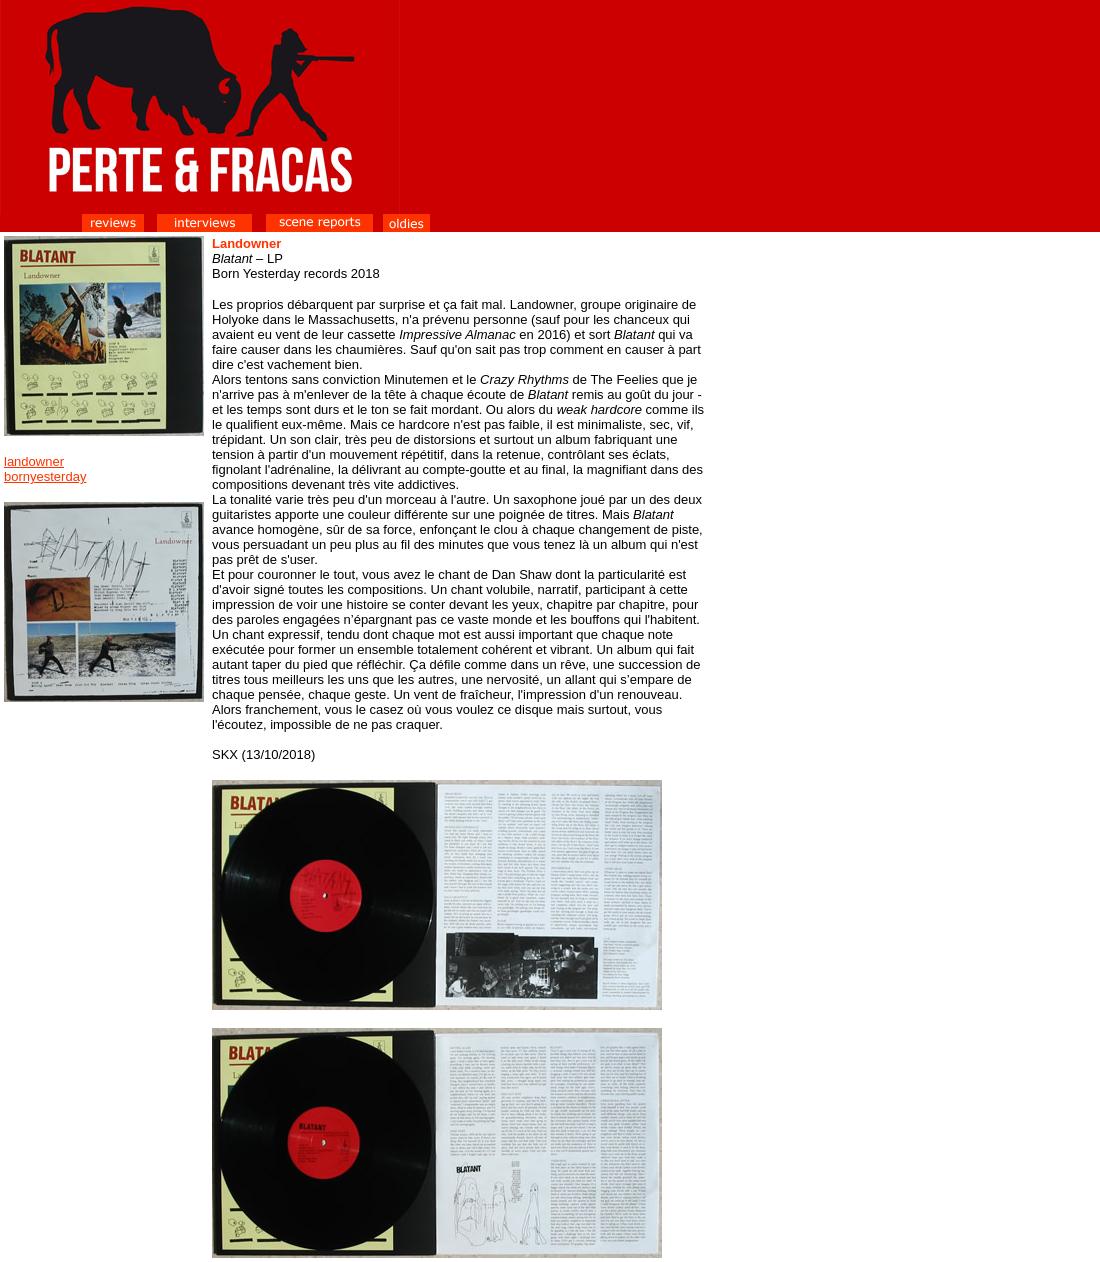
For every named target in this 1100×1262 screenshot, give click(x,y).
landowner (34, 461)
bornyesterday (45, 476)
